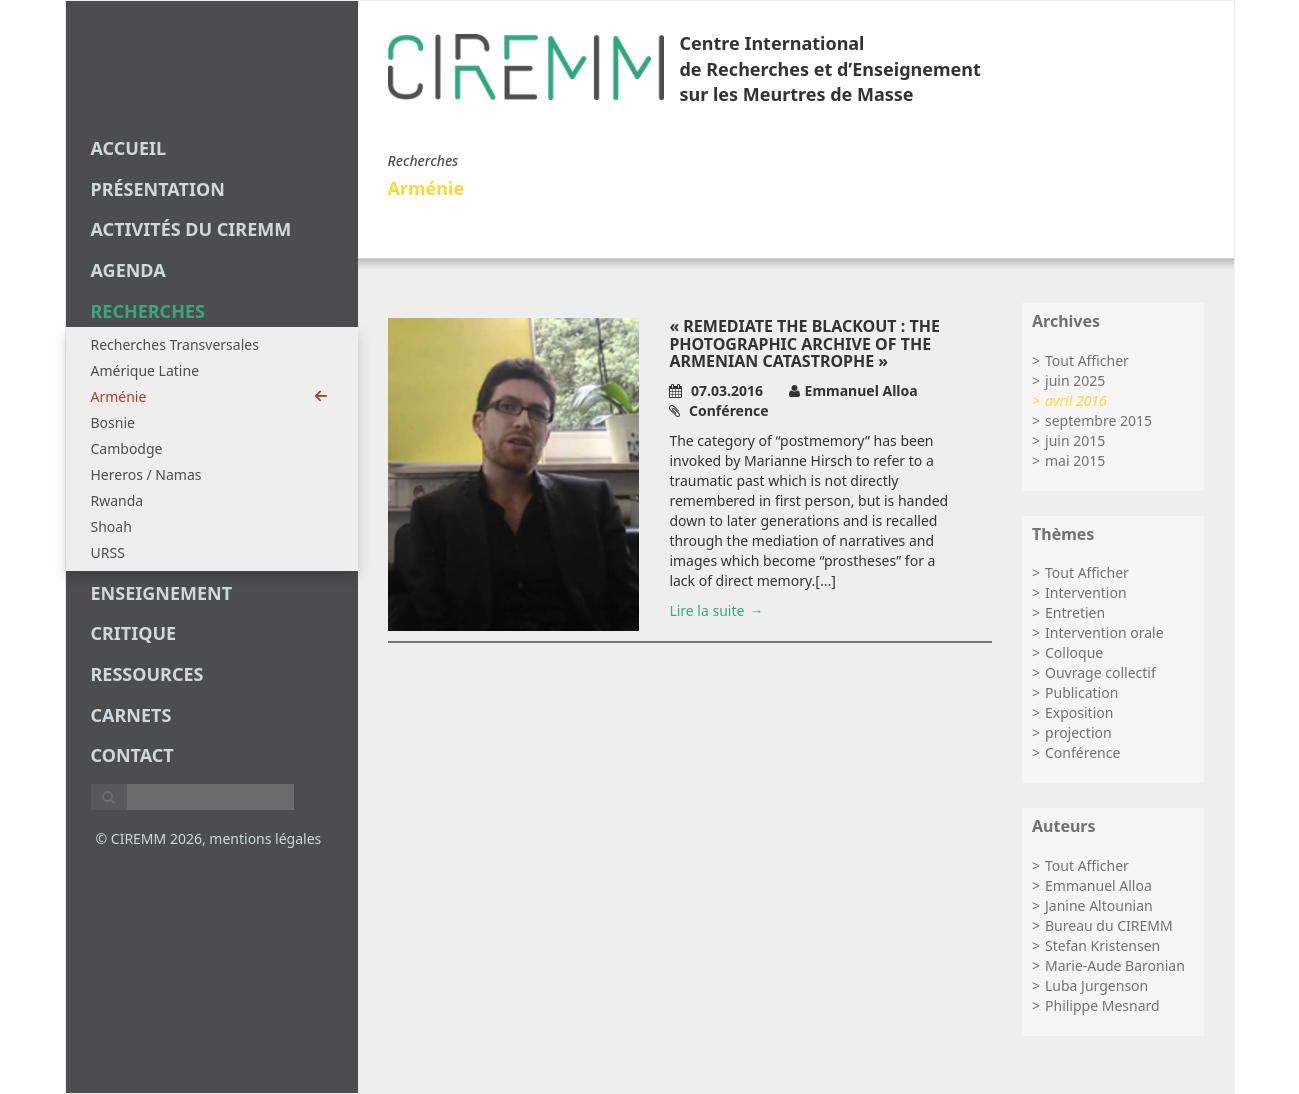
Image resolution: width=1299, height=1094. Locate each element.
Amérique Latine (145, 370)
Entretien (1075, 612)
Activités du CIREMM (191, 229)
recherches (148, 311)
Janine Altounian (1099, 905)
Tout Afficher (1087, 360)
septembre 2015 (1098, 420)
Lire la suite (706, 610)
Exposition (1079, 712)
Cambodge (127, 448)
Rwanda (117, 500)
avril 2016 (1076, 400)
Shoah (111, 526)
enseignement (162, 593)
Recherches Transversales (175, 344)
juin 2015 (1075, 440)
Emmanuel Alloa (1098, 885)
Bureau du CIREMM (1109, 925)
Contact (132, 755)
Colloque (1074, 652)
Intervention (1086, 592)
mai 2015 (1075, 460)
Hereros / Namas (146, 474)
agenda (128, 270)
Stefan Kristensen (1102, 945)
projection (1078, 732)
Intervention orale (1104, 632)
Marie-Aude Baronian (1115, 965)
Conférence (1082, 752)
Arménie (209, 396)
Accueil (129, 148)
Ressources (147, 674)
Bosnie (113, 422)
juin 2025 (1075, 380)
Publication (1081, 692)
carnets (131, 715)
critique (134, 633)
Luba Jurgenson (1096, 985)
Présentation (158, 189)
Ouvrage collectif (1100, 672)
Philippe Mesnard (1102, 1005)
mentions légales (265, 838)
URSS (108, 552)
